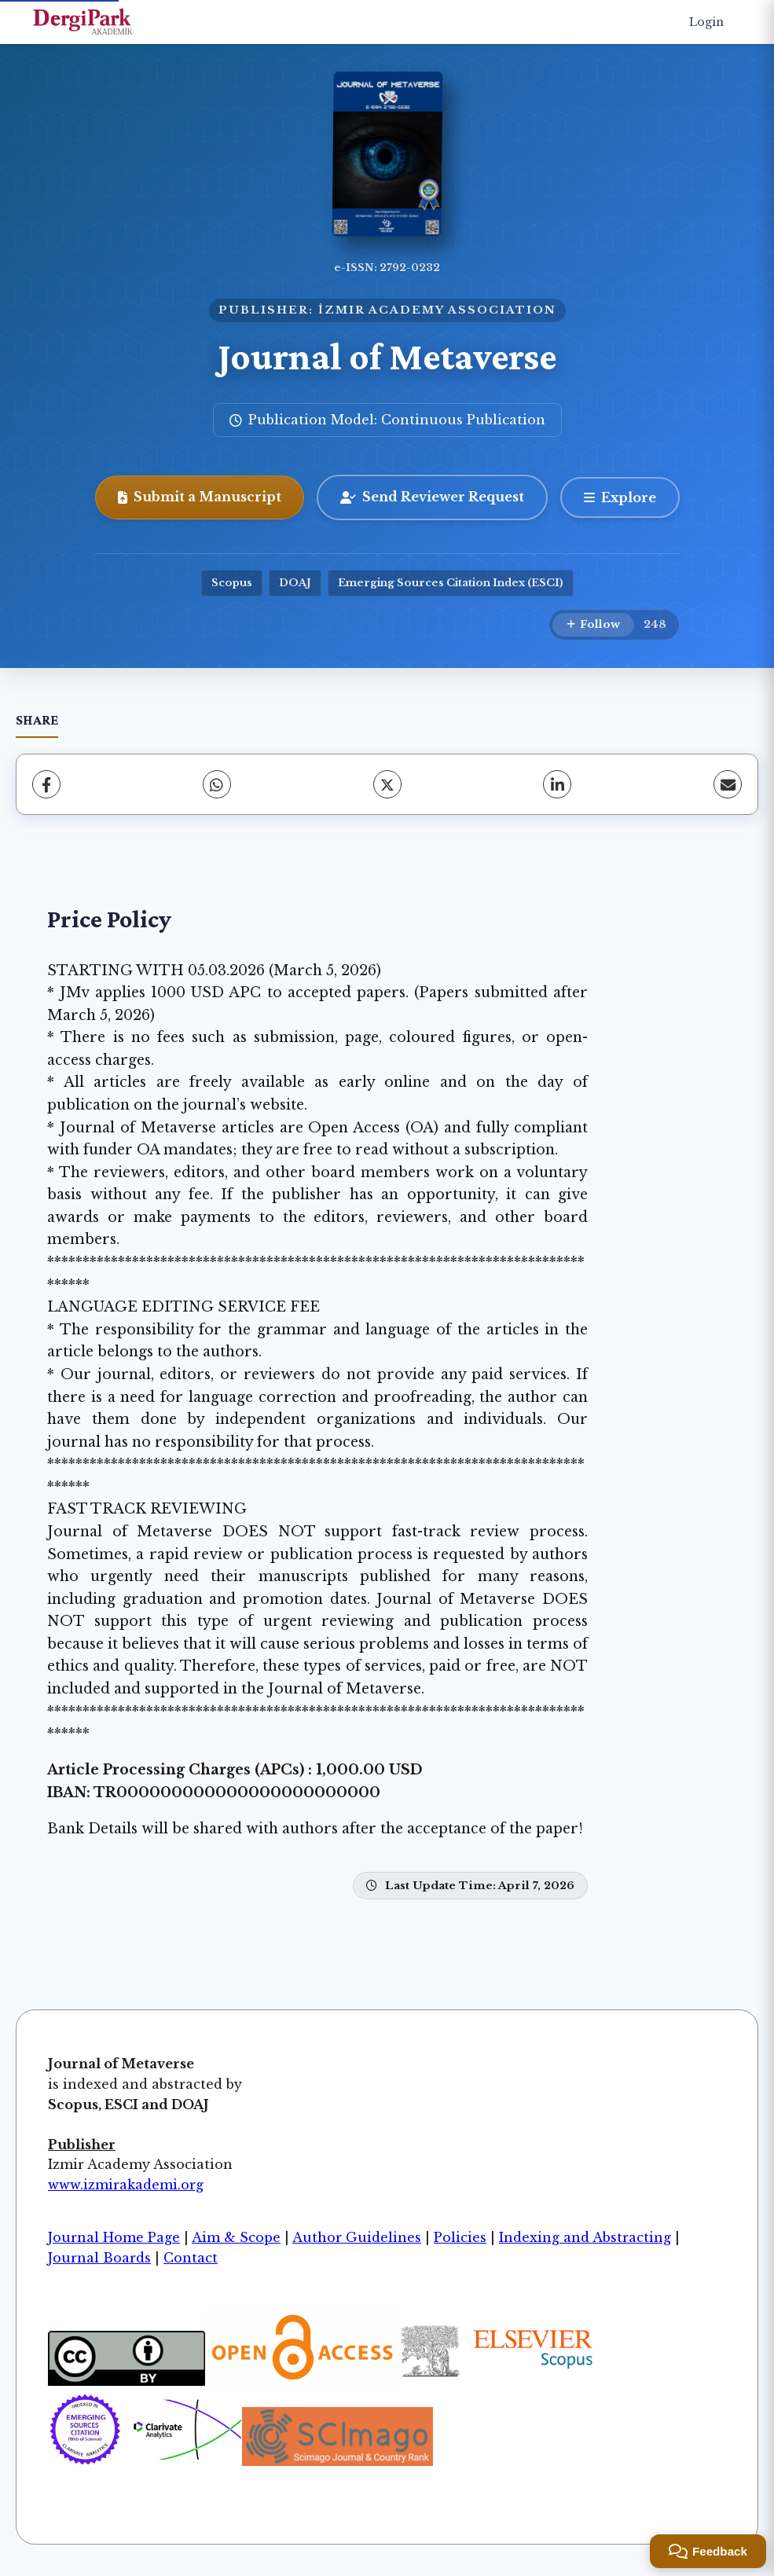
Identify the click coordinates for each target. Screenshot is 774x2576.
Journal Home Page (114, 2237)
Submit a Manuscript (199, 497)
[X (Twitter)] (387, 784)
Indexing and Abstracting (585, 2237)
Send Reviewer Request (432, 497)
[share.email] (727, 784)
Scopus (231, 583)
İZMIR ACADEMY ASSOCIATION (437, 310)
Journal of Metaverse (387, 356)
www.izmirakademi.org (126, 2185)
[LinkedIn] (557, 784)
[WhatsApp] (217, 784)
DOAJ (295, 583)
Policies (460, 2237)
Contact (190, 2258)
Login (706, 22)
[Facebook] (46, 784)
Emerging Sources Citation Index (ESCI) (450, 583)
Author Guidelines (356, 2237)
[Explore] (620, 497)
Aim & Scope (236, 2237)
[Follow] (593, 625)
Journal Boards (99, 2258)
